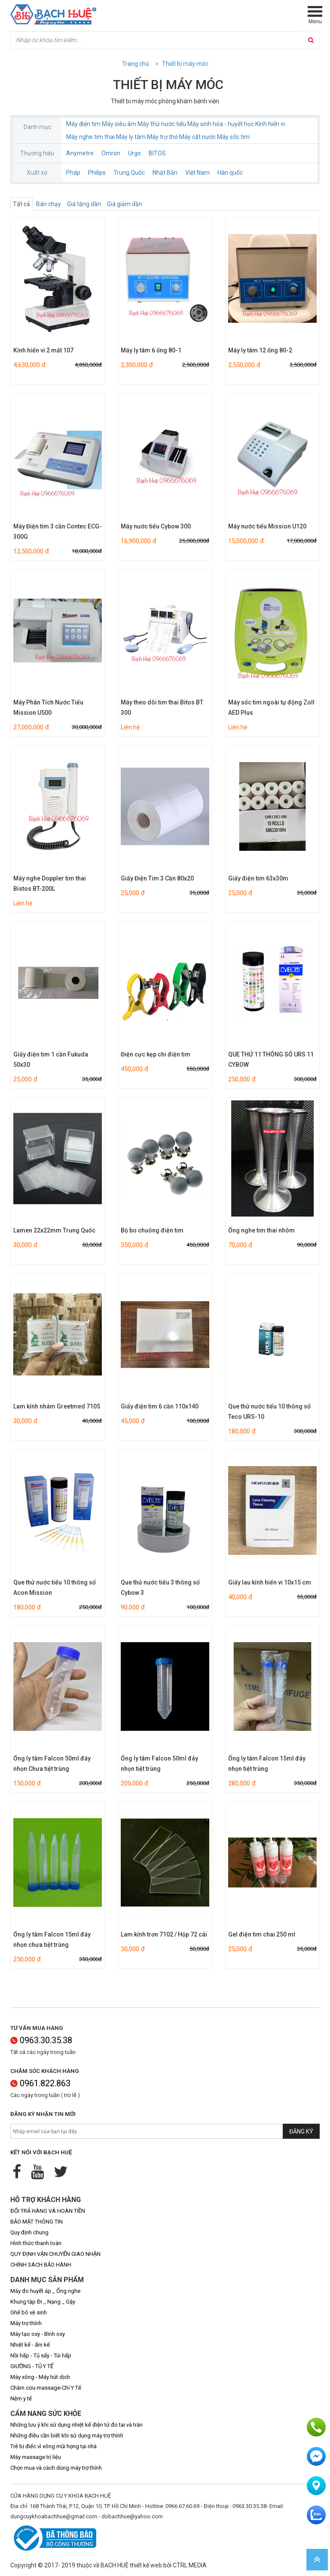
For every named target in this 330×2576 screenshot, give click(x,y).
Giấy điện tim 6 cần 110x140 (160, 1406)
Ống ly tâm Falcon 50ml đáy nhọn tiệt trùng (159, 1763)
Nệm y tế (21, 2398)
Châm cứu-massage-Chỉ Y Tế (45, 2387)
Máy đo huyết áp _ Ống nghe (45, 2291)
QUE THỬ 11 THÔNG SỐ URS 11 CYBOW (271, 1059)
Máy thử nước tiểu (162, 123)
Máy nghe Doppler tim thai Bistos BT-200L (49, 883)
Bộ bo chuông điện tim (152, 1230)
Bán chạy (48, 204)
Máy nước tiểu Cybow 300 (156, 526)
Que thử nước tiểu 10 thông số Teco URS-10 (269, 1411)
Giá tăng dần (84, 204)
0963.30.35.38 (41, 2040)
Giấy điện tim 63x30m (258, 878)
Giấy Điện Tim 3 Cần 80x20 (157, 878)
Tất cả (21, 204)
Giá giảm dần (124, 204)
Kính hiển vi (270, 123)
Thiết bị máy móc (185, 63)
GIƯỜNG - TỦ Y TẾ (31, 2366)
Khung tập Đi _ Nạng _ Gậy (42, 2301)
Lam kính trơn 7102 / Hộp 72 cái (164, 1934)
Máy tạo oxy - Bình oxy (37, 2334)
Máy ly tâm (131, 136)
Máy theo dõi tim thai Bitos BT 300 (162, 707)
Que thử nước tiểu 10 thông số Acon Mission (54, 1587)
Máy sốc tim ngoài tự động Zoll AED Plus (271, 707)
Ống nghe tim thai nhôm (261, 1230)
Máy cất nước (197, 136)
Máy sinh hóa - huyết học (220, 123)
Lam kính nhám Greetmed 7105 (56, 1406)
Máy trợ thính (26, 2323)
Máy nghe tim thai (90, 136)
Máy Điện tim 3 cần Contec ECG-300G (57, 531)
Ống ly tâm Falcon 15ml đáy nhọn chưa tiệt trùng (52, 1939)
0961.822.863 (40, 2083)
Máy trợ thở (162, 136)
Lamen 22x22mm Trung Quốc (54, 1230)
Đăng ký (301, 2131)
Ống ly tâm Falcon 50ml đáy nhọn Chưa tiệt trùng (52, 1763)
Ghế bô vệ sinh (28, 2312)
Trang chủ (135, 63)
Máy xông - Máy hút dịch (40, 2377)
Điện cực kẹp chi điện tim (155, 1054)
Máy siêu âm (119, 123)
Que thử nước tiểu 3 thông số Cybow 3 (160, 1587)
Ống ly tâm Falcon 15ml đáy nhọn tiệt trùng (267, 1763)
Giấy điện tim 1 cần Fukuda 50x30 (50, 1059)
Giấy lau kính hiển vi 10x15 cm (269, 1582)
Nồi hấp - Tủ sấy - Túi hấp (40, 2355)
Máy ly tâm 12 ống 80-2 (260, 350)
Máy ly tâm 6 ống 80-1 (151, 350)
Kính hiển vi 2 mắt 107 (43, 350)
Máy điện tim (83, 123)
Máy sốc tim (233, 136)
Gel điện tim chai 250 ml (261, 1934)
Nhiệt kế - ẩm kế (30, 2344)
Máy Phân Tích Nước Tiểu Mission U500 (48, 707)
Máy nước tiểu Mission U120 (267, 526)
